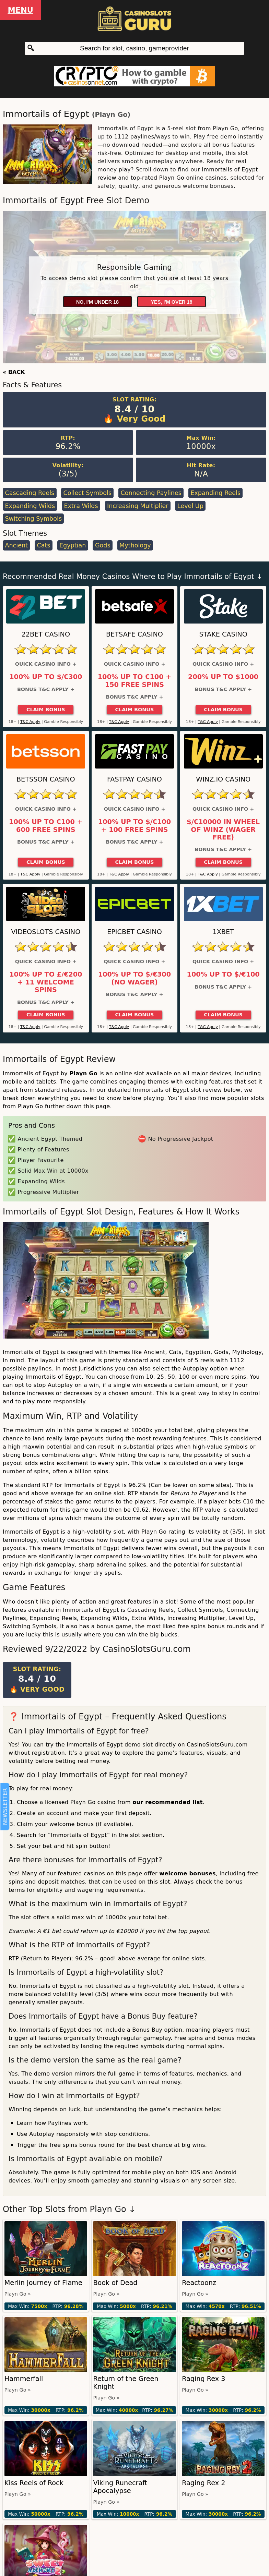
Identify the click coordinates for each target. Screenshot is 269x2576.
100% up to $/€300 (45, 677)
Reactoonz (199, 2283)
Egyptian (72, 545)
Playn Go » (17, 2294)
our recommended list (167, 1802)
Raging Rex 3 (203, 2379)
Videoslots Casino (45, 932)
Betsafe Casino (134, 634)
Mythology (135, 545)
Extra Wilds (81, 506)
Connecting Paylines (150, 492)
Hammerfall (23, 2379)
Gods (102, 545)
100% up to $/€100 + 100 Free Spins (134, 825)
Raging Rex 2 (203, 2483)
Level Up (190, 506)
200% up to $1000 (223, 677)
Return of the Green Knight (125, 2383)
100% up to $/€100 (223, 974)
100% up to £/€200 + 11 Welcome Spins (45, 982)
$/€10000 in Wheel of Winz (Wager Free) (223, 829)
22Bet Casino (46, 634)
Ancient (16, 545)
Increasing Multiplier (137, 506)
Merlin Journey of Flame (43, 2283)
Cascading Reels (29, 492)
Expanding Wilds (30, 506)
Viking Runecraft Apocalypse (120, 2487)
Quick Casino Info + (46, 664)
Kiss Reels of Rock (33, 2483)
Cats (43, 545)
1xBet (223, 932)
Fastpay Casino (134, 779)
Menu (20, 9)
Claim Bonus (45, 709)
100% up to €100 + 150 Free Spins (135, 680)
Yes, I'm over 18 (171, 302)
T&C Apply (30, 721)
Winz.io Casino (223, 779)
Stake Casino (223, 634)
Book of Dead (115, 2283)
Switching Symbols (33, 518)
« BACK (14, 372)
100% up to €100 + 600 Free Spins (46, 825)
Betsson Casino (45, 779)
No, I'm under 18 (97, 302)
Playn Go (111, 115)
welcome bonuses (187, 1873)
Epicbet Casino (134, 932)
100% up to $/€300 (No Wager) (134, 978)
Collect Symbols (87, 492)
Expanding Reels (215, 492)
